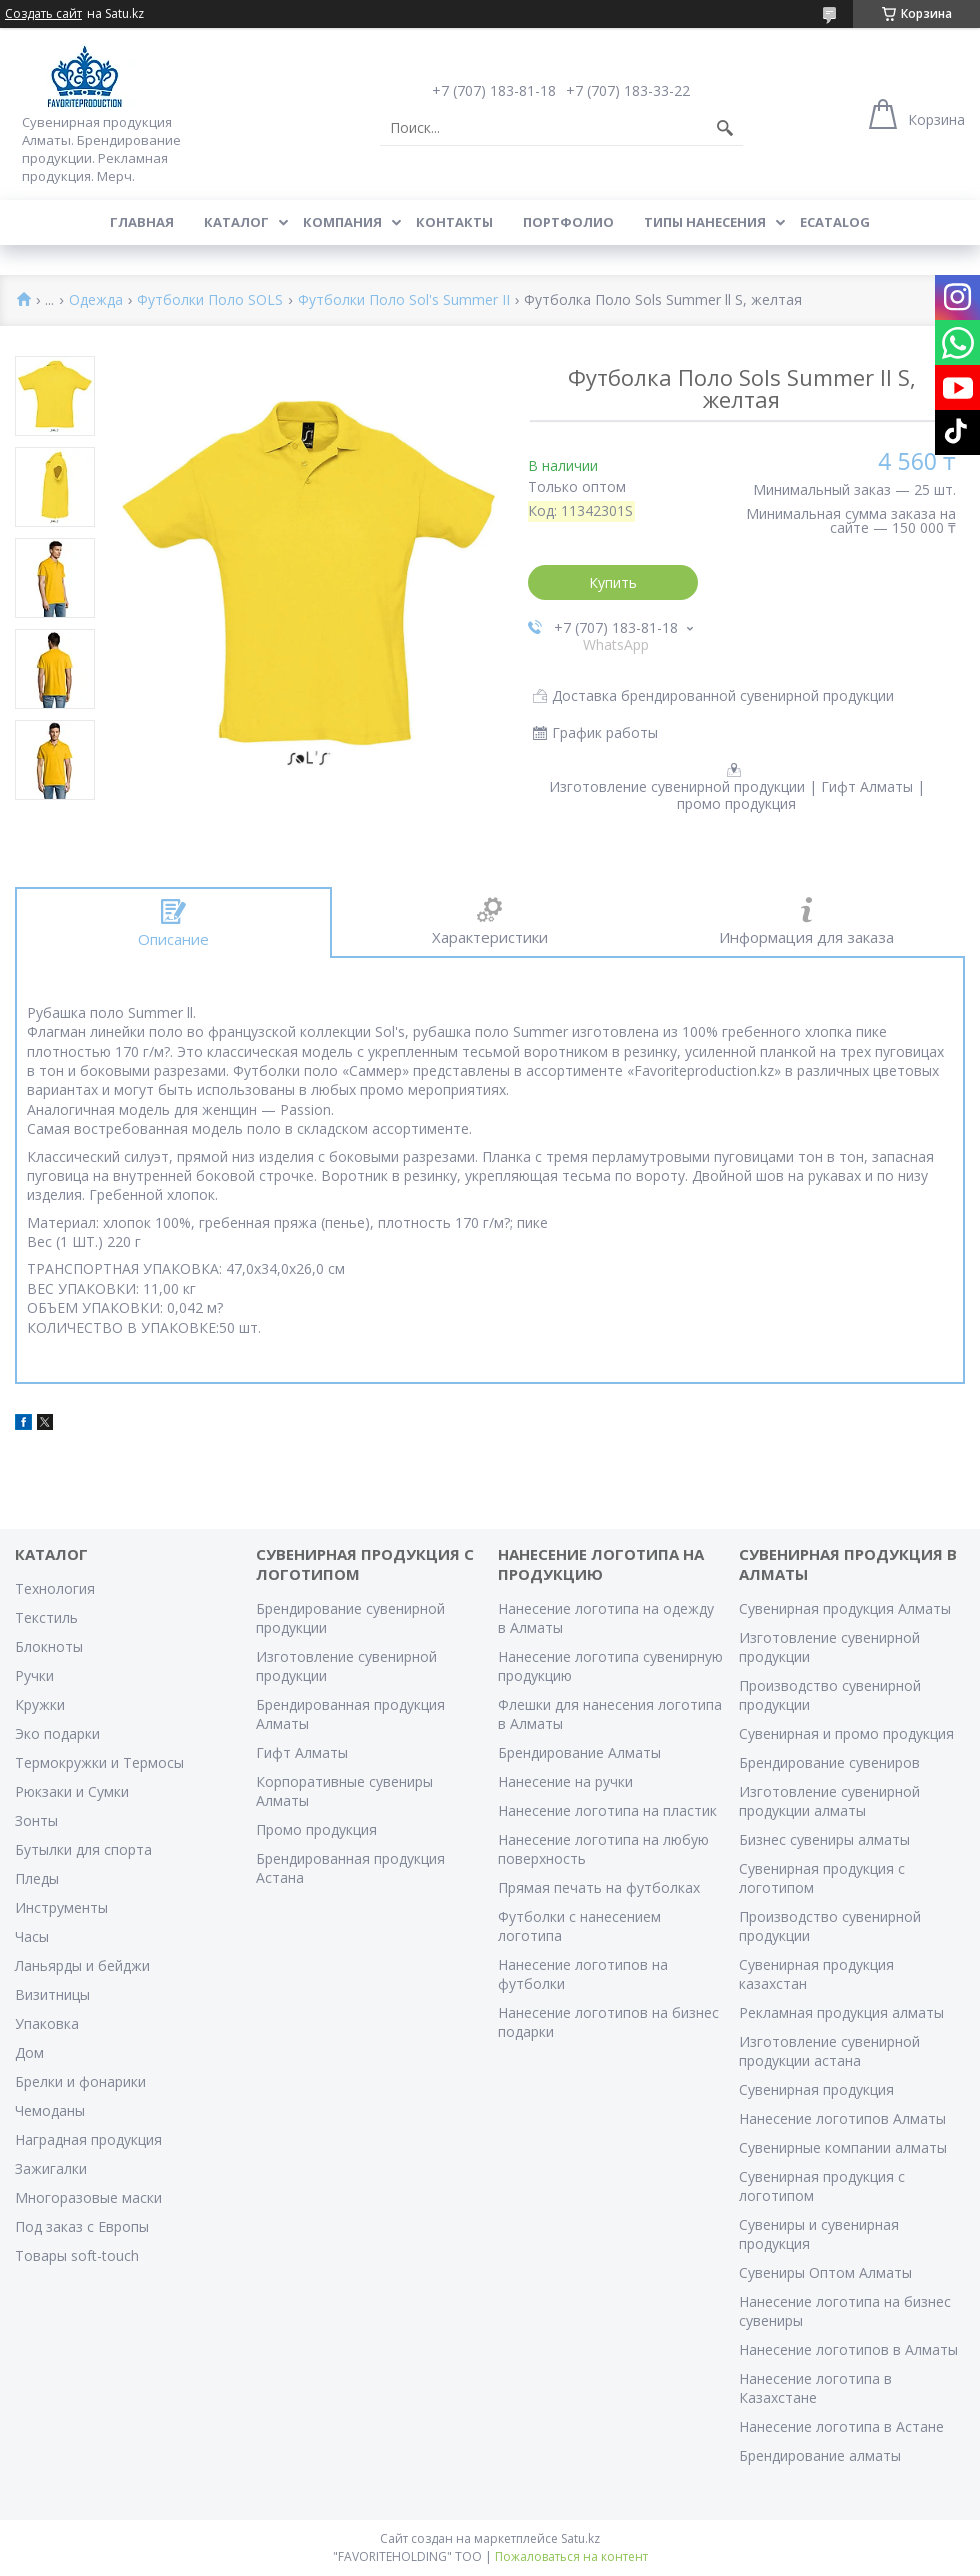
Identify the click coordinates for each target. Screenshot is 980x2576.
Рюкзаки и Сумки (72, 1791)
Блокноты (49, 1646)
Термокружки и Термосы (99, 1762)
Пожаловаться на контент (571, 2556)
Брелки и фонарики (80, 2081)
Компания (342, 222)
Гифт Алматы (302, 1752)
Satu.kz (580, 2538)
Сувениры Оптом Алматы (825, 2272)
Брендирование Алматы (579, 1752)
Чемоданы (50, 2110)
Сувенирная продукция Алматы (845, 1608)
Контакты (454, 222)
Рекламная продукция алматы (841, 2012)
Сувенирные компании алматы (843, 2147)
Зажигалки (51, 2168)
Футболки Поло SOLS (210, 300)
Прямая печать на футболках (599, 1887)
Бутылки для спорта (83, 1849)
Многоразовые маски (88, 2197)
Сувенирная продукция (816, 2089)
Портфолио (568, 222)
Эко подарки (57, 1733)
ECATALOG (835, 222)
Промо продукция (316, 1829)
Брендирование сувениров (829, 1762)
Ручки (34, 1675)
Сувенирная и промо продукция (846, 1733)
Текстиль (46, 1617)
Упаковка (47, 2023)
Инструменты (61, 1907)
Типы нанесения (705, 222)
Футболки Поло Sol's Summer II (404, 300)
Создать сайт (43, 14)
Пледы (37, 1878)
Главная (142, 222)
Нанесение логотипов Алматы (842, 2118)
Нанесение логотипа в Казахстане (815, 2388)
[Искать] (725, 128)
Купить (613, 582)
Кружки (40, 1704)
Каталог (236, 222)
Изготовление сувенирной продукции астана (829, 2051)
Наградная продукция (88, 2139)
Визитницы (52, 1994)
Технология (55, 1588)
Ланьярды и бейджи (82, 1965)
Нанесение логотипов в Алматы (848, 2349)
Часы (32, 1936)
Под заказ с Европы (82, 2226)
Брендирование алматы (820, 2455)
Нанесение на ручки (565, 1781)
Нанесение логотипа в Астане (841, 2426)
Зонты (36, 1820)
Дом (29, 2052)
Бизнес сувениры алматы (824, 1839)
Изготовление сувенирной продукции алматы (829, 1801)
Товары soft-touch (77, 2255)
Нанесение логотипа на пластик (607, 1810)
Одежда (96, 300)
